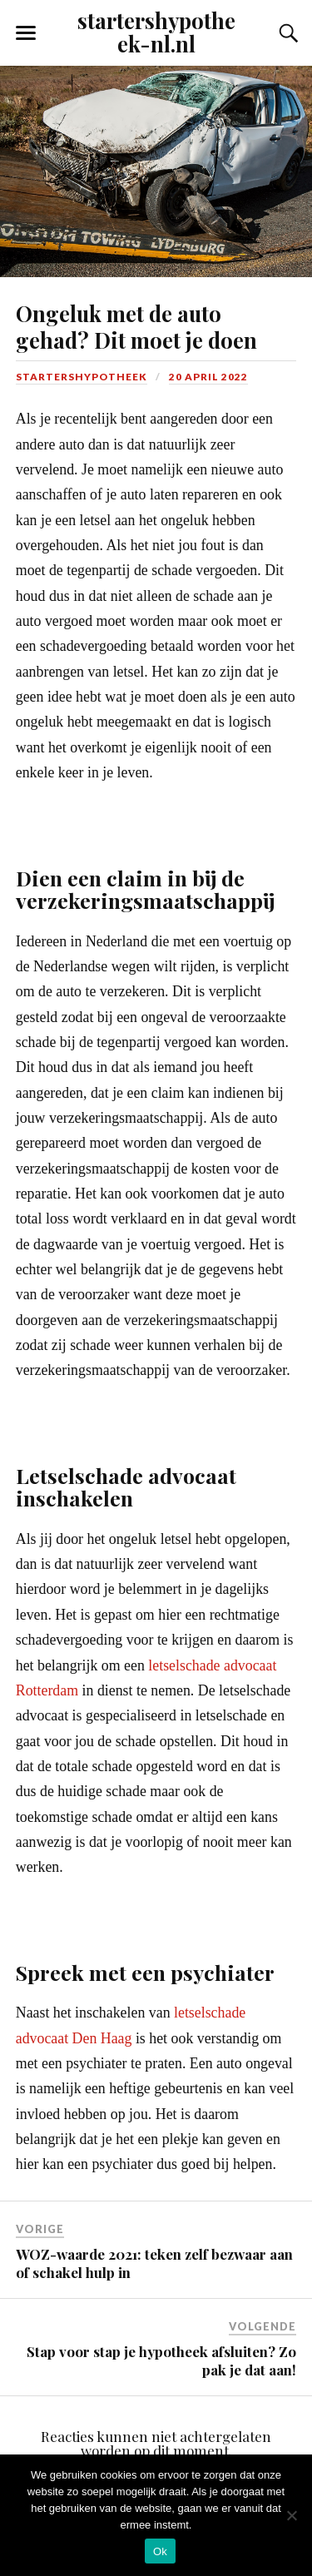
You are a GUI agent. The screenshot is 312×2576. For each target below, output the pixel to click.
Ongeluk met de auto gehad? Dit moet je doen (139, 326)
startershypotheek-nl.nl (156, 31)
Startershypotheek (81, 376)
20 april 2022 (208, 376)
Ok (160, 2551)
